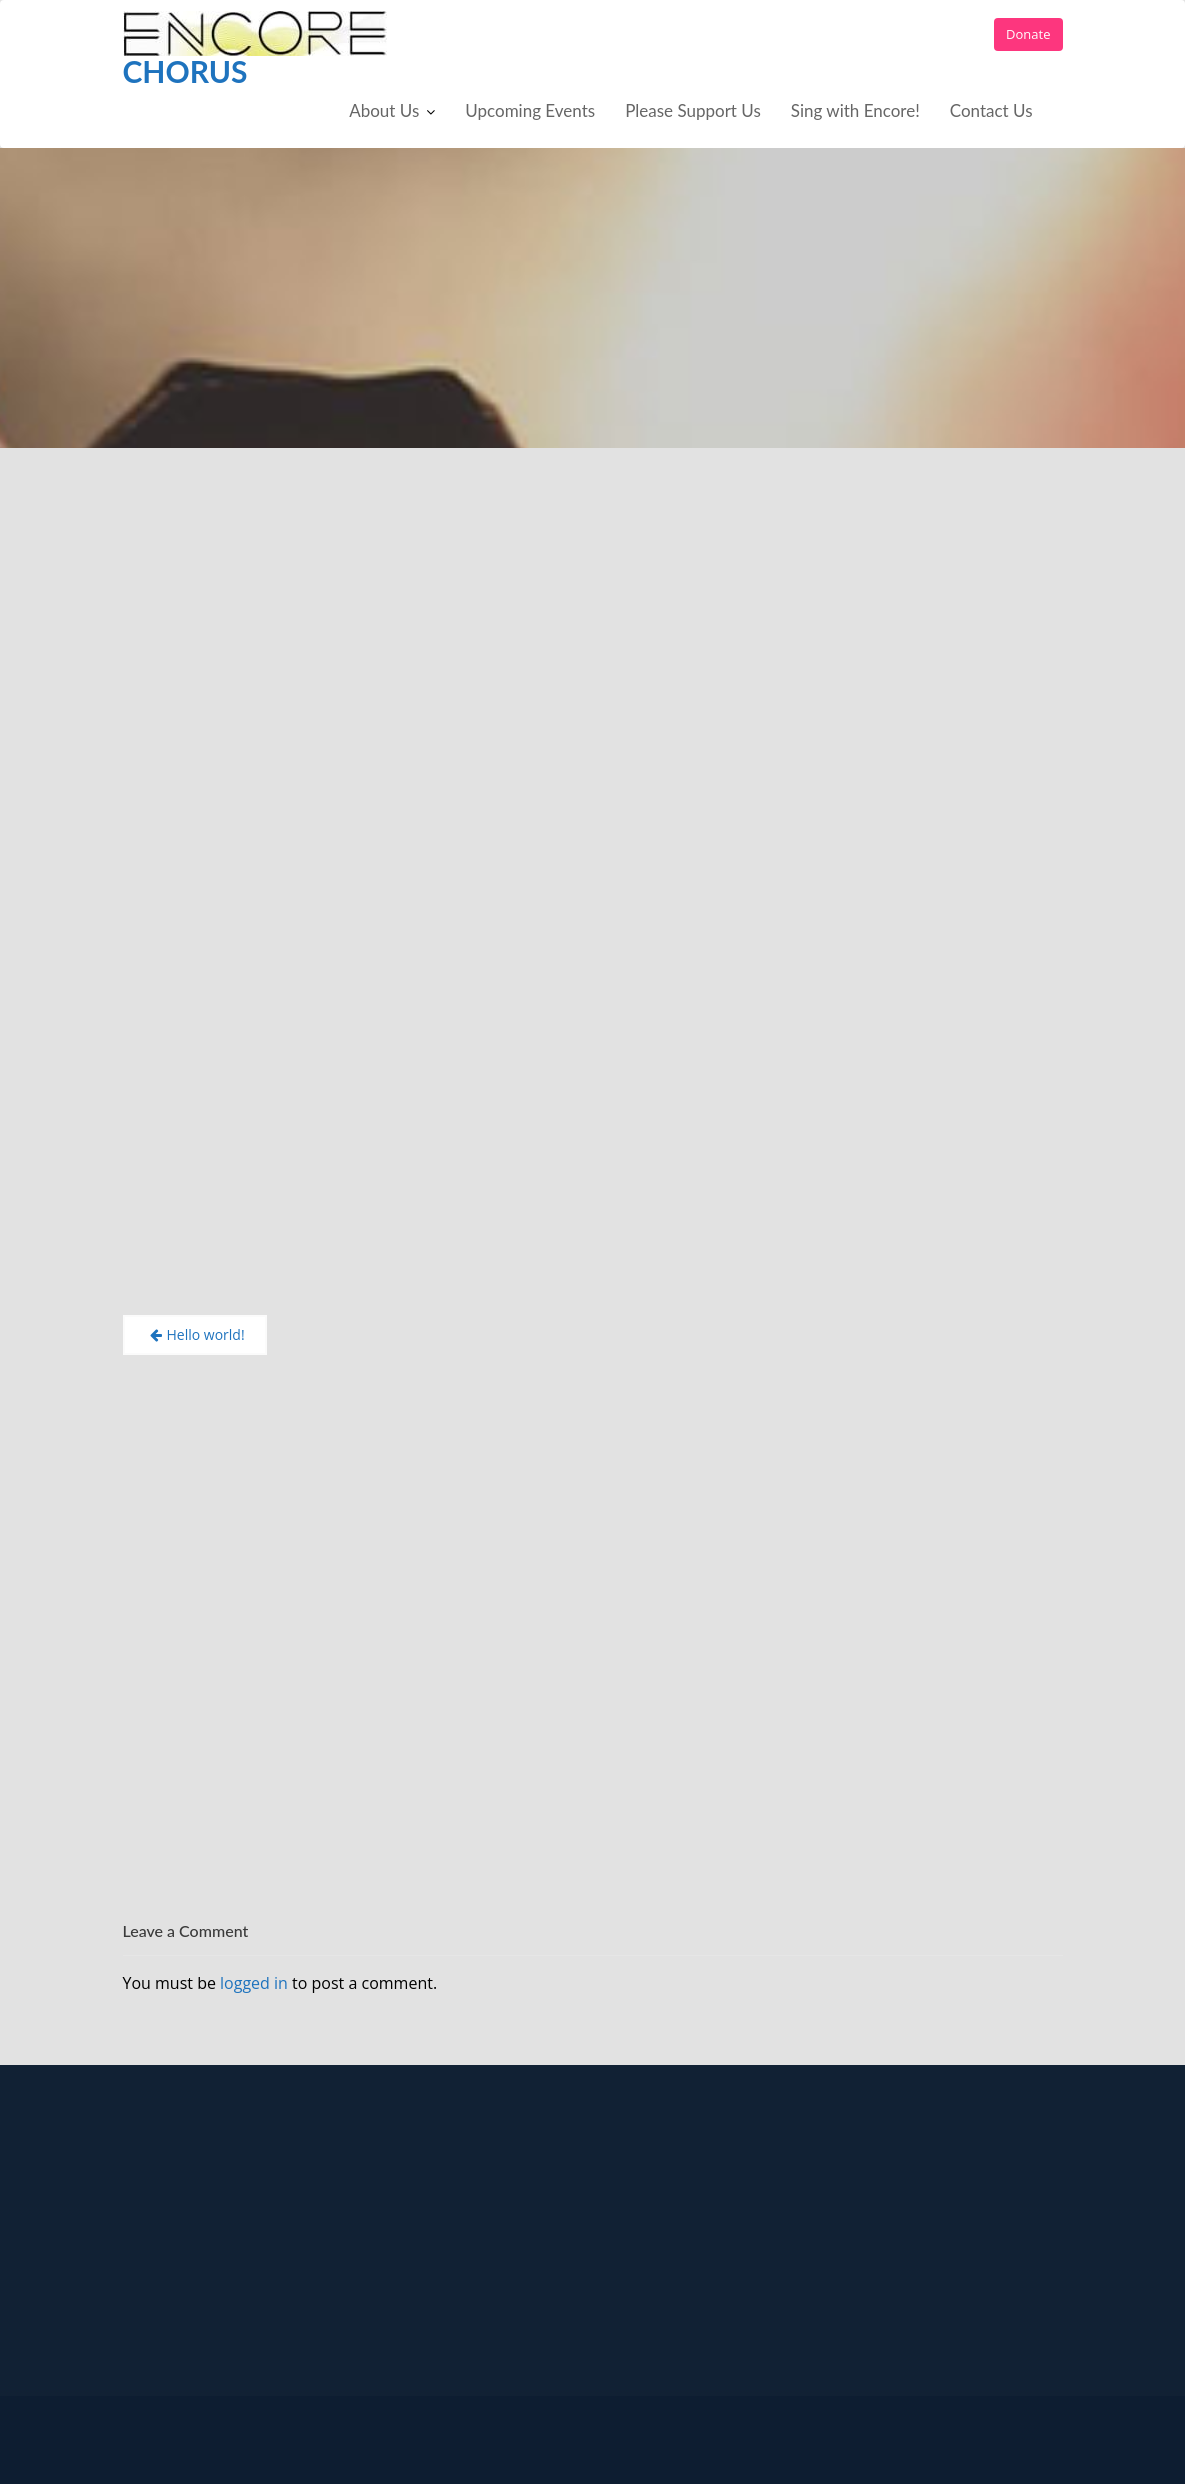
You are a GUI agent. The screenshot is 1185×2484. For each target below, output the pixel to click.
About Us (384, 110)
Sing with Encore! (855, 110)
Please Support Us (693, 110)
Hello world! (206, 1334)
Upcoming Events (530, 110)
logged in (254, 1983)
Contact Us (991, 110)
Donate (1028, 34)
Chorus (185, 71)
